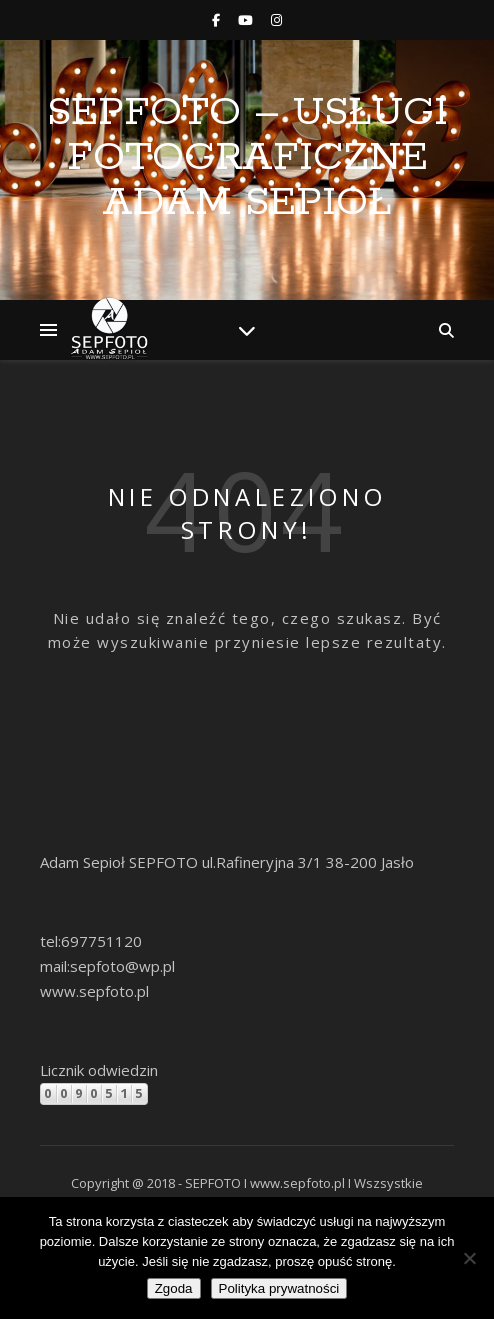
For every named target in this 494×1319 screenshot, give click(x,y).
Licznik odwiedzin (99, 1070)
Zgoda (174, 1288)
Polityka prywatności (279, 1288)
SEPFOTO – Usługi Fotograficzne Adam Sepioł (247, 157)
